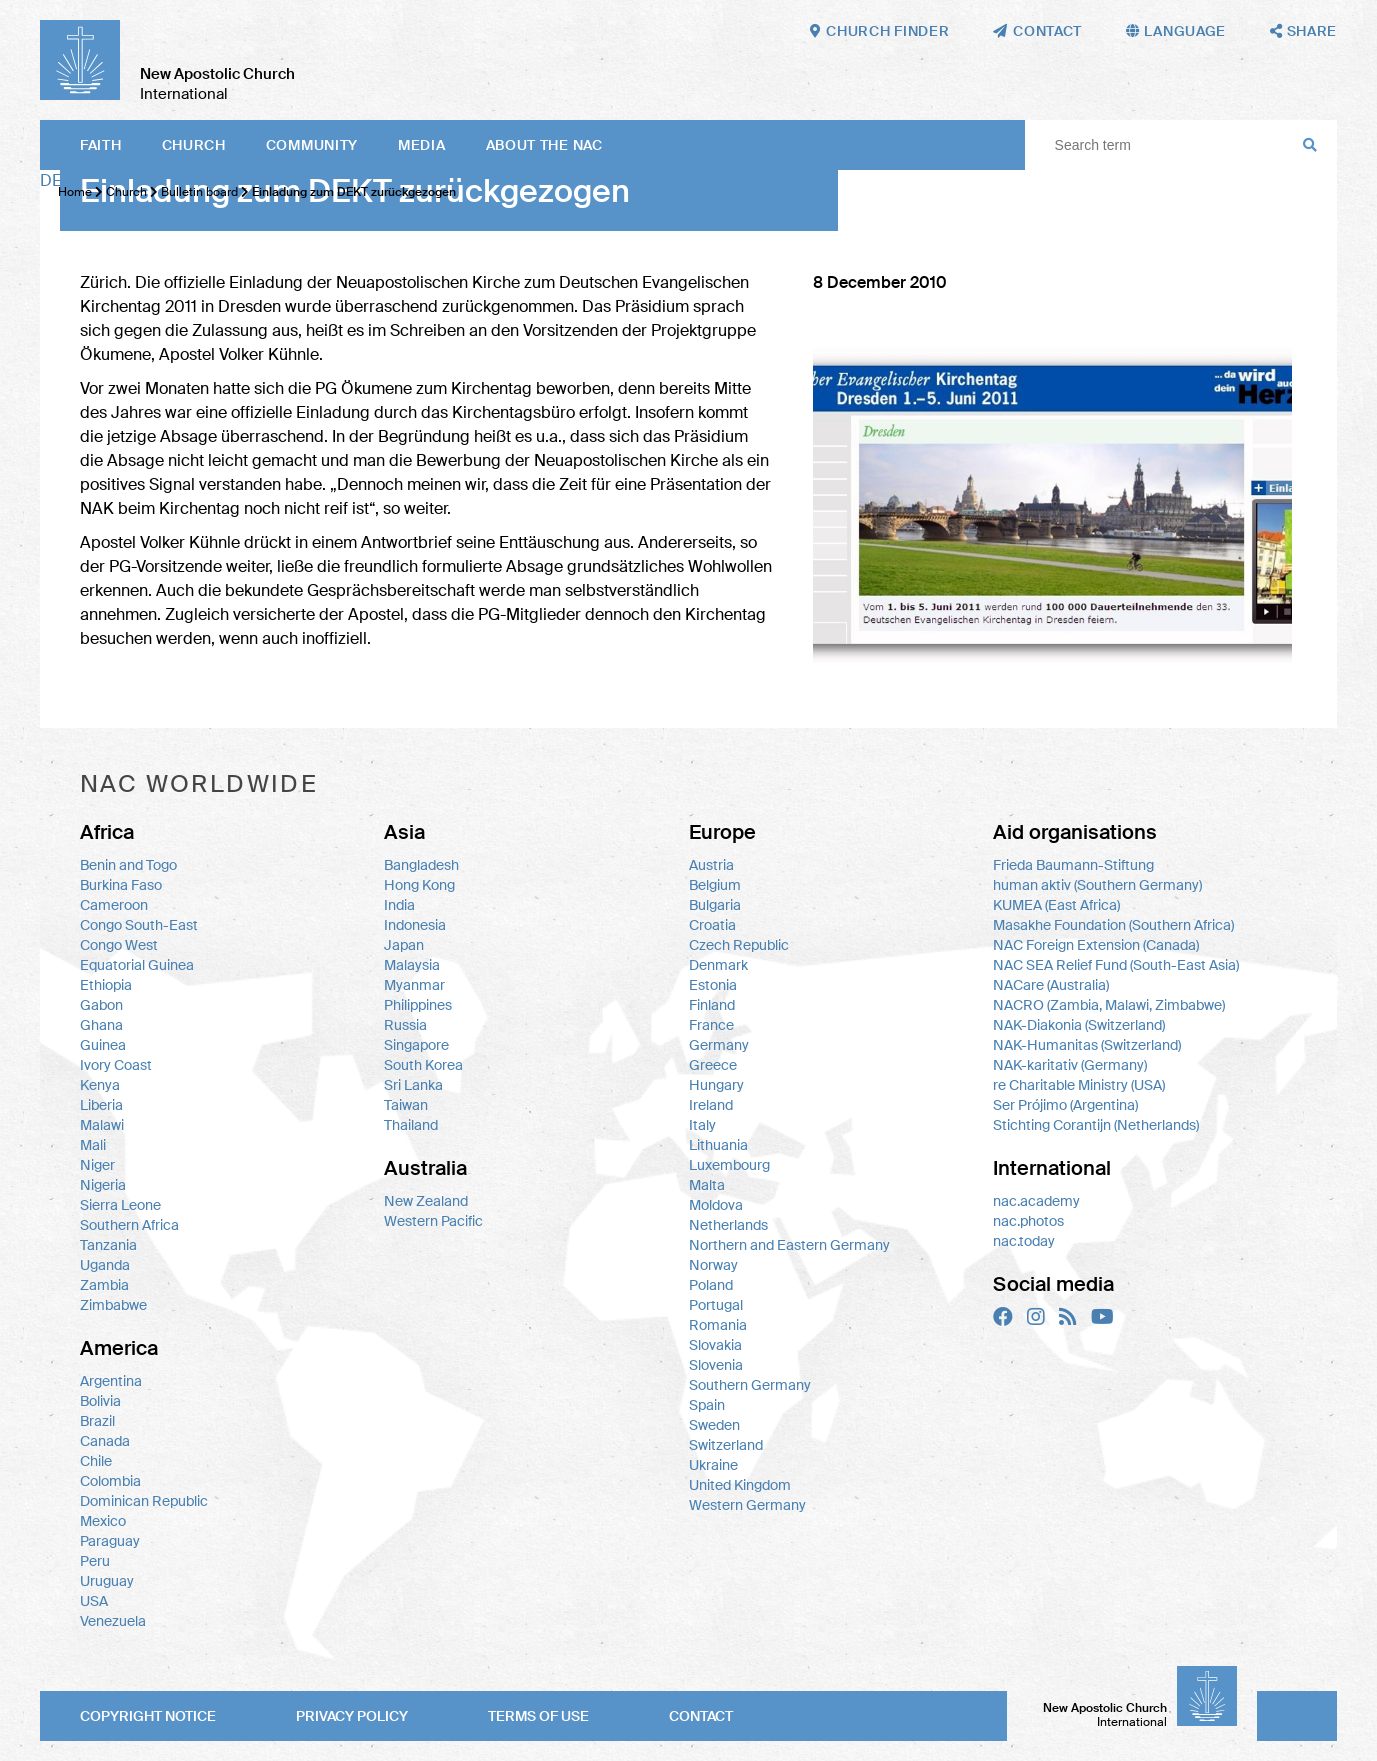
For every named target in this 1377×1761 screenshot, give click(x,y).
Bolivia (100, 1401)
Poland (711, 1285)
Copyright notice (148, 1716)
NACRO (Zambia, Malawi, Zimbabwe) (1109, 1005)
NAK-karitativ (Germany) (1070, 1065)
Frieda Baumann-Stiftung (1073, 865)
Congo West (119, 945)
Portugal (716, 1305)
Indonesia (415, 925)
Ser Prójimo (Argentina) (1065, 1105)
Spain (707, 1405)
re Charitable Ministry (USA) (1079, 1085)
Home (75, 192)
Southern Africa (129, 1225)
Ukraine (713, 1465)
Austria (711, 865)
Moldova (716, 1205)
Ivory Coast (116, 1065)
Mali (93, 1145)
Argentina (111, 1381)
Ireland (711, 1105)
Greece (713, 1065)
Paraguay (110, 1541)
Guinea (103, 1045)
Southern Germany (750, 1385)
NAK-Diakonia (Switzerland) (1079, 1025)
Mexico (103, 1521)
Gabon (101, 1005)
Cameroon (114, 905)
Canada (105, 1441)
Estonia (713, 985)
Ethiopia (106, 985)
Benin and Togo (128, 865)
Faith (101, 145)
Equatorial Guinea (137, 965)
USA (94, 1601)
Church (194, 145)
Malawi (102, 1125)
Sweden (714, 1425)
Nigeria (103, 1185)
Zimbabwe (113, 1305)
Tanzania (108, 1245)
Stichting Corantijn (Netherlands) (1096, 1125)
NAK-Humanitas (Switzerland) (1087, 1045)
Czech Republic (739, 945)
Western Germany (747, 1505)
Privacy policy (352, 1716)
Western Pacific (433, 1221)
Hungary (716, 1085)
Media (422, 145)
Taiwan (406, 1105)
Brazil (97, 1421)
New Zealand (426, 1201)
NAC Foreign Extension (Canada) (1096, 945)
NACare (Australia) (1051, 985)
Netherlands (728, 1225)
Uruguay (107, 1581)
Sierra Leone (120, 1205)
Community (312, 145)
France (711, 1025)
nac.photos (1028, 1221)
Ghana (101, 1025)
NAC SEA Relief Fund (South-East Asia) (1116, 965)
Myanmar (414, 985)
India (399, 905)
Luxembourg (729, 1165)
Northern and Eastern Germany (789, 1245)
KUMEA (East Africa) (1056, 905)
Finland (712, 1005)
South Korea (423, 1065)
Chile (96, 1461)
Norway (713, 1265)
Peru (95, 1561)
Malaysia (412, 965)
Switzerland (726, 1445)
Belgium (715, 885)
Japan (404, 945)
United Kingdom (740, 1485)
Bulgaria (715, 905)
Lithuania (718, 1145)
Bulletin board (199, 192)
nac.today (1024, 1241)
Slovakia (715, 1345)
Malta (707, 1185)
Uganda (105, 1265)
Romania (718, 1325)
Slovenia (716, 1365)
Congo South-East (139, 925)
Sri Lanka (413, 1085)
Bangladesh (421, 865)
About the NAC (544, 145)
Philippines (418, 1005)
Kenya (100, 1085)
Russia (405, 1025)
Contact (701, 1716)
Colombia (110, 1481)
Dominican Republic (144, 1501)
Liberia (101, 1105)
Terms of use (538, 1716)
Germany (719, 1045)
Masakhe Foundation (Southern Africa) (1113, 925)
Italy (702, 1125)
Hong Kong (419, 885)
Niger (97, 1165)
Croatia (712, 925)
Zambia (104, 1285)
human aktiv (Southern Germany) (1097, 885)
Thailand (411, 1125)
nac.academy (1036, 1201)
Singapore (416, 1045)
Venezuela (113, 1621)
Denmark (718, 965)
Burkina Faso (121, 885)
